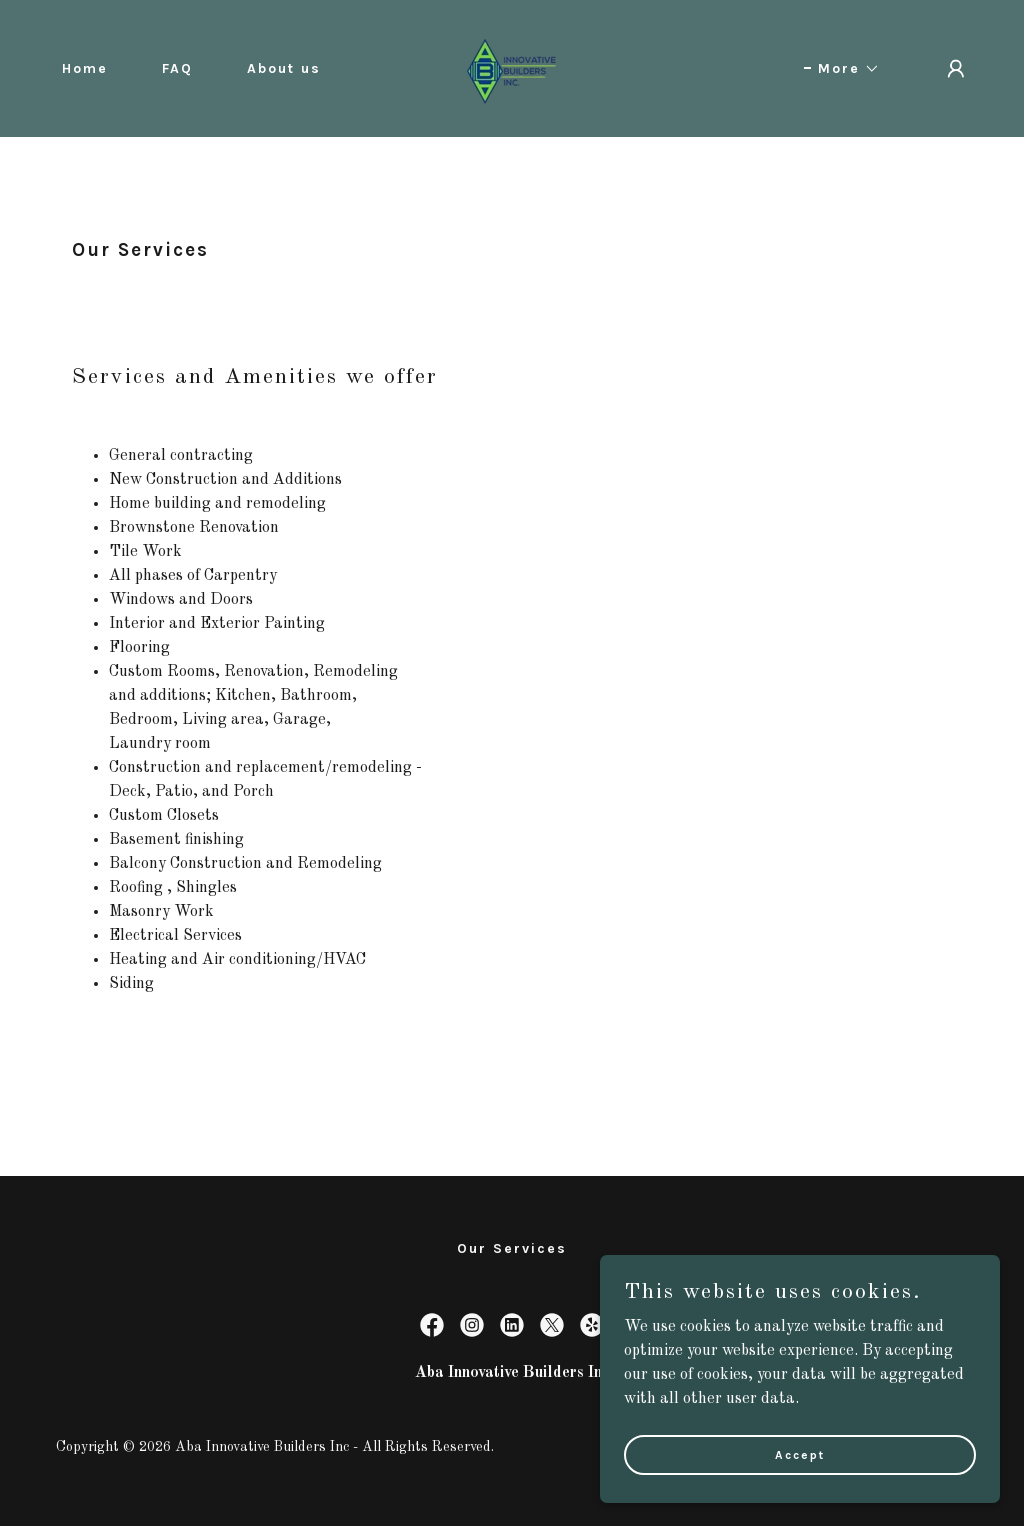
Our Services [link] (512, 1248)
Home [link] (85, 68)
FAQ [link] (177, 68)
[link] (511, 68)
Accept (800, 1454)
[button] (842, 69)
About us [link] (284, 68)
